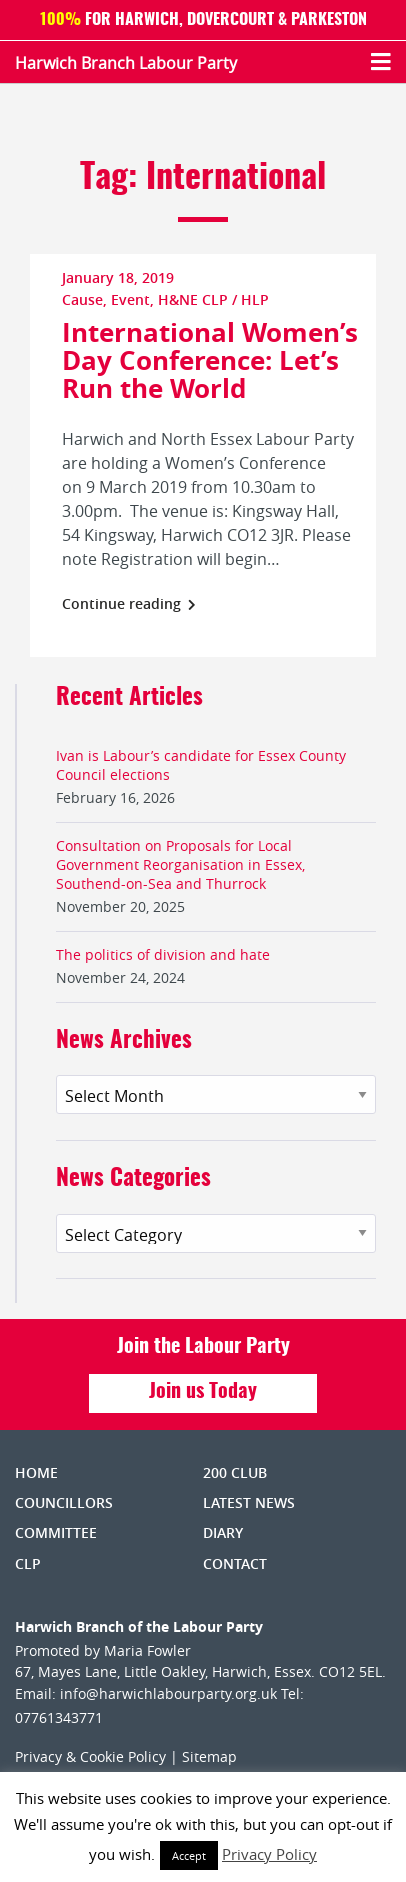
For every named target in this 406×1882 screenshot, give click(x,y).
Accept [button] (189, 1855)
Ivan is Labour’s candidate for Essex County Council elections (201, 765)
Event (130, 299)
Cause (82, 299)
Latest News (249, 1502)
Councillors (64, 1502)
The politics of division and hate (163, 954)
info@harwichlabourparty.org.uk (168, 1693)
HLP (255, 299)
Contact (235, 1563)
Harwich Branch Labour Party (126, 63)
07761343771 (59, 1717)
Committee (56, 1532)
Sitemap (209, 1756)
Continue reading (129, 603)
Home (36, 1472)
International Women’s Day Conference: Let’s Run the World (210, 360)
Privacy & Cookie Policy (90, 1756)
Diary (223, 1532)
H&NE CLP (193, 299)
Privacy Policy (269, 1854)
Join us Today (203, 1392)
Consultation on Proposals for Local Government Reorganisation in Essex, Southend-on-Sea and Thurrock (180, 864)
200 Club (235, 1472)
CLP (28, 1563)
